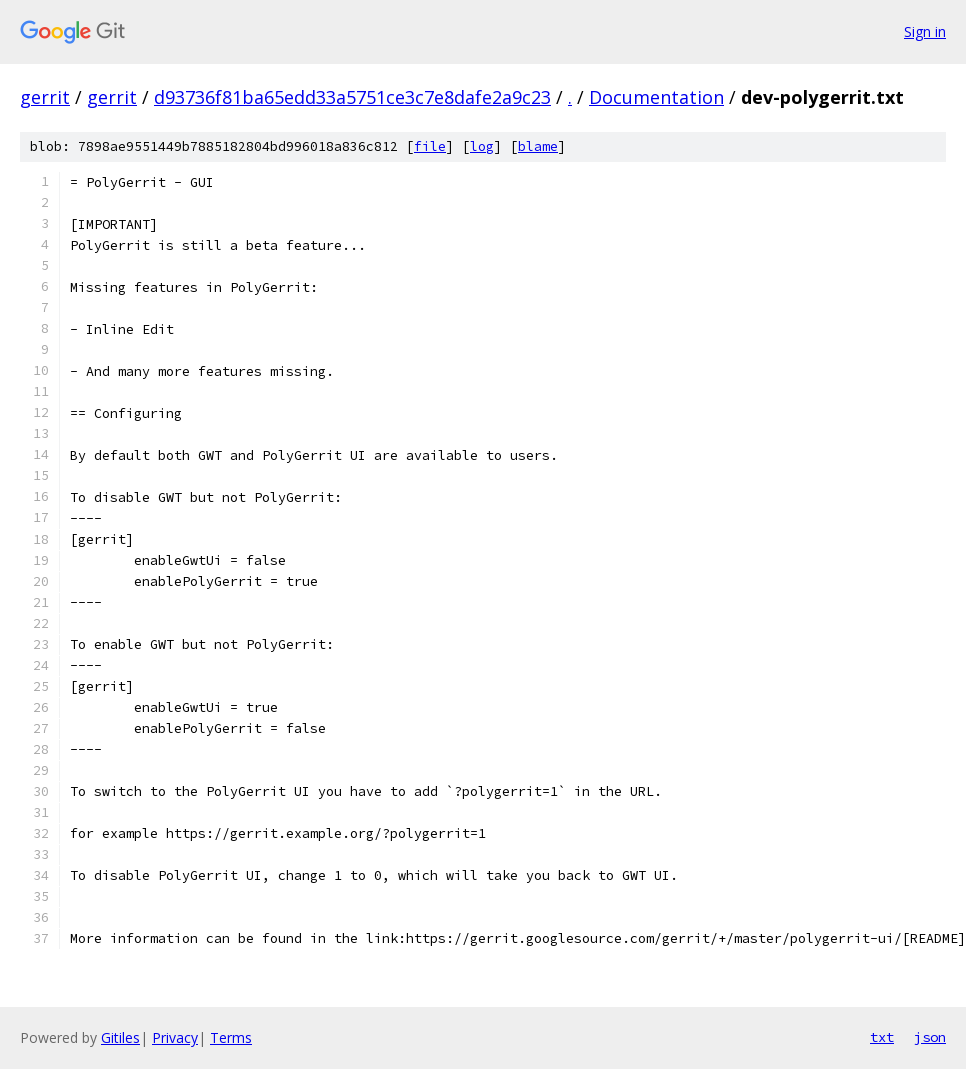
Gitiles (120, 1037)
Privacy (175, 1037)
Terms (231, 1037)
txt (882, 1037)
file (430, 146)
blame (538, 146)
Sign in (925, 31)
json (930, 1037)
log (482, 146)
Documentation (656, 97)
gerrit (45, 97)
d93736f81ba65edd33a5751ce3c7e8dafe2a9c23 (352, 97)
